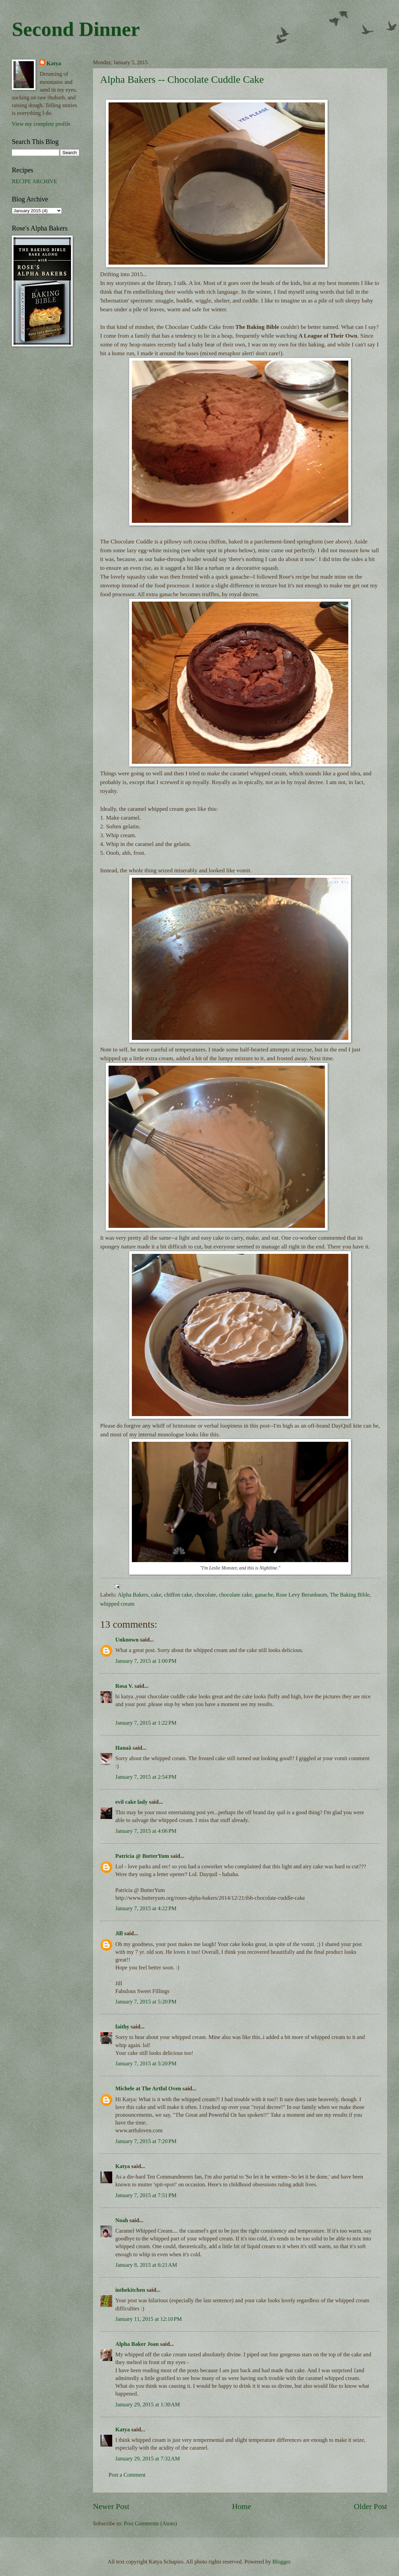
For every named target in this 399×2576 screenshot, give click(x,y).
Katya (122, 2166)
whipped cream (117, 1604)
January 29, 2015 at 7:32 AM (147, 2458)
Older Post (370, 2506)
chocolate (205, 1594)
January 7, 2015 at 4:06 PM (146, 1831)
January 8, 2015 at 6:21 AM (146, 2265)
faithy (122, 2026)
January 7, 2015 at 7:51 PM (146, 2195)
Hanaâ (123, 1748)
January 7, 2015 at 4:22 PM (146, 1908)
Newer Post (111, 2506)
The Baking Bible (350, 1594)
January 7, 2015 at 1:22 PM (146, 1723)
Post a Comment (127, 2475)
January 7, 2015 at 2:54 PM (146, 1777)
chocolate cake (235, 1594)
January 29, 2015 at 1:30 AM (147, 2404)
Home (241, 2506)
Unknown (127, 1639)
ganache (264, 1594)
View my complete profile (41, 124)
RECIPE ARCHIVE (34, 181)
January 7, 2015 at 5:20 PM (146, 2001)
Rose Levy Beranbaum (301, 1594)
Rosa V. (124, 1686)
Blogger (281, 2561)
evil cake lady (131, 1802)
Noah (121, 2220)
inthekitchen (130, 2290)
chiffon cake (178, 1594)
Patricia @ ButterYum (142, 1856)
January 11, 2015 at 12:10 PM (148, 2319)
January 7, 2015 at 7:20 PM (146, 2141)
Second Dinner (76, 29)
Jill (119, 1933)
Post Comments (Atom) (150, 2523)
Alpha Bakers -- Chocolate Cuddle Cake (182, 79)
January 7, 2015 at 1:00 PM (146, 1661)
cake (156, 1594)
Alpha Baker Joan (137, 2344)
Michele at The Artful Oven (148, 2088)
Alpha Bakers (133, 1594)
